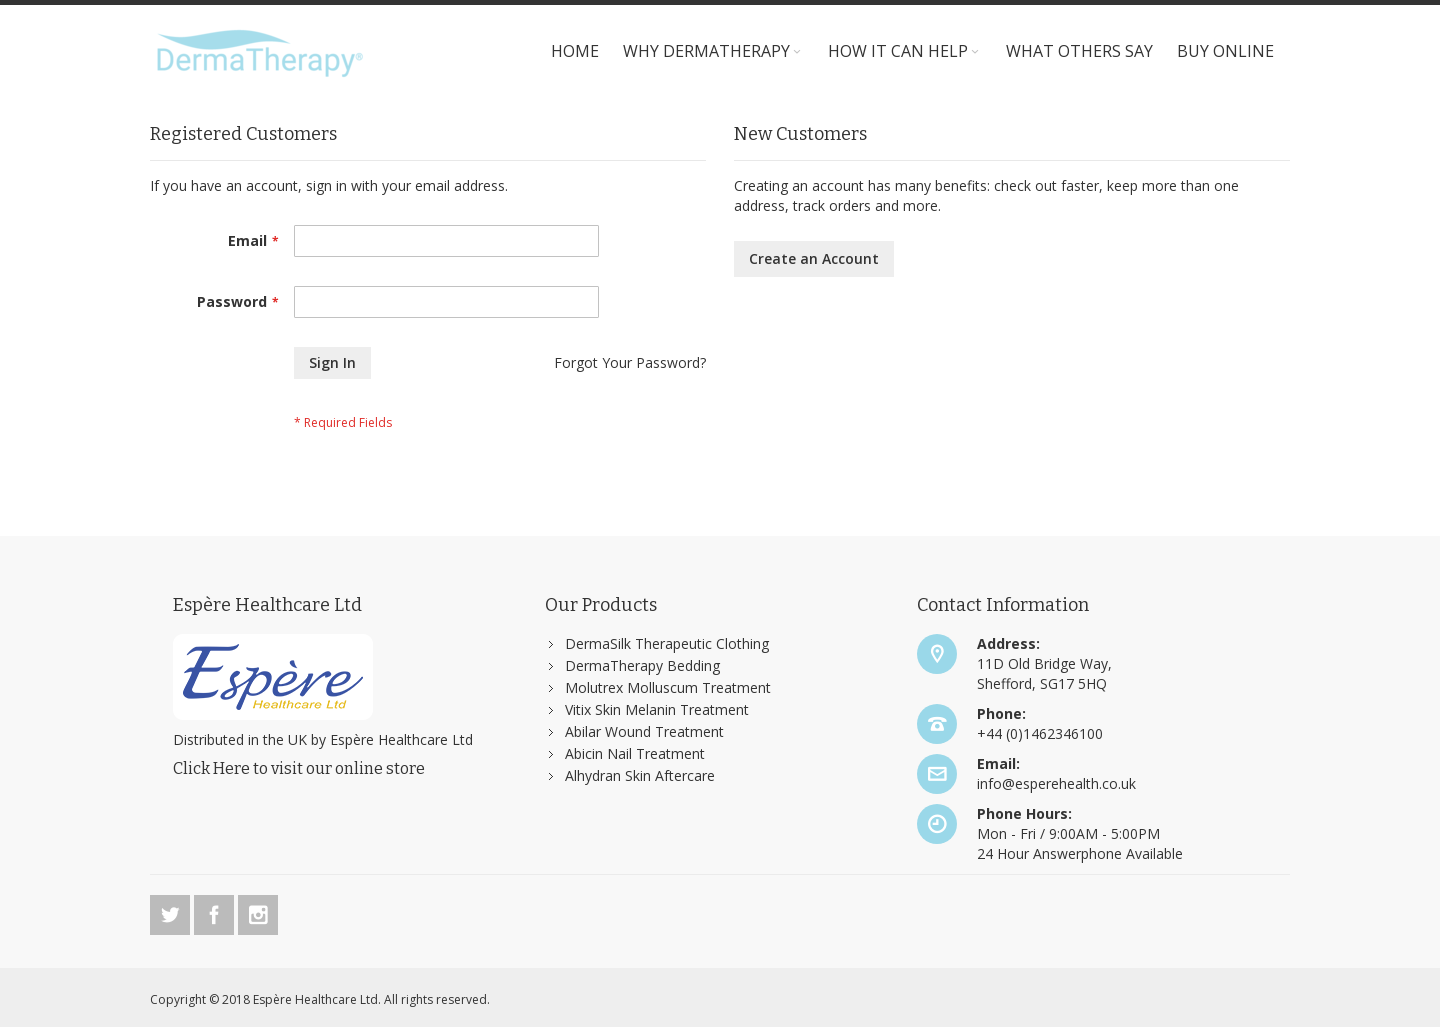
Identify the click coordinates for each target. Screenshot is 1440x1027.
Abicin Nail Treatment (635, 753)
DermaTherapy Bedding (642, 665)
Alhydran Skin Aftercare (640, 775)
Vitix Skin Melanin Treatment (657, 709)
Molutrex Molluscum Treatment (668, 687)
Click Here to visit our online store (299, 768)
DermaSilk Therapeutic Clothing (667, 643)
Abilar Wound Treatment (644, 731)
